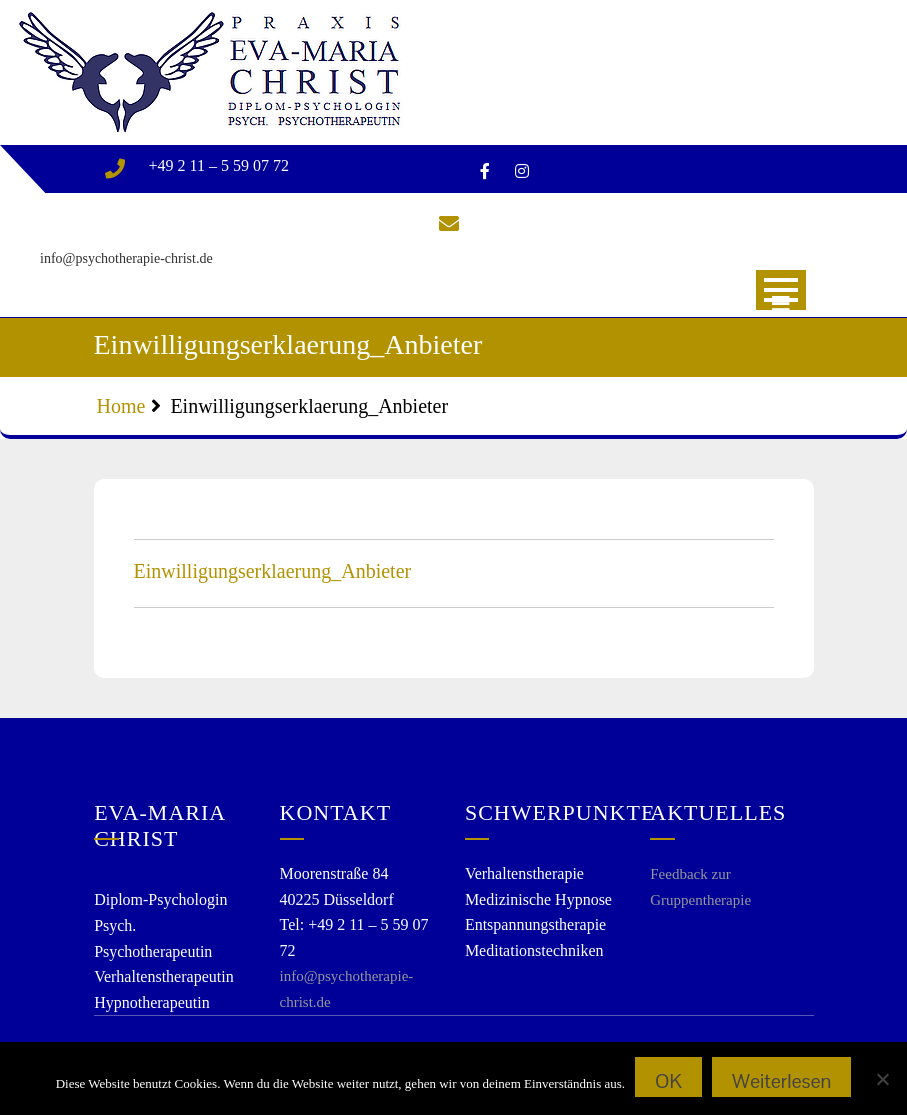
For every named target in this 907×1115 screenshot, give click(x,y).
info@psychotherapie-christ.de (126, 258)
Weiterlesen (781, 1081)
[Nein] (882, 1079)
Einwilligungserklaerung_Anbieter (273, 571)
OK (668, 1081)
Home (121, 406)
